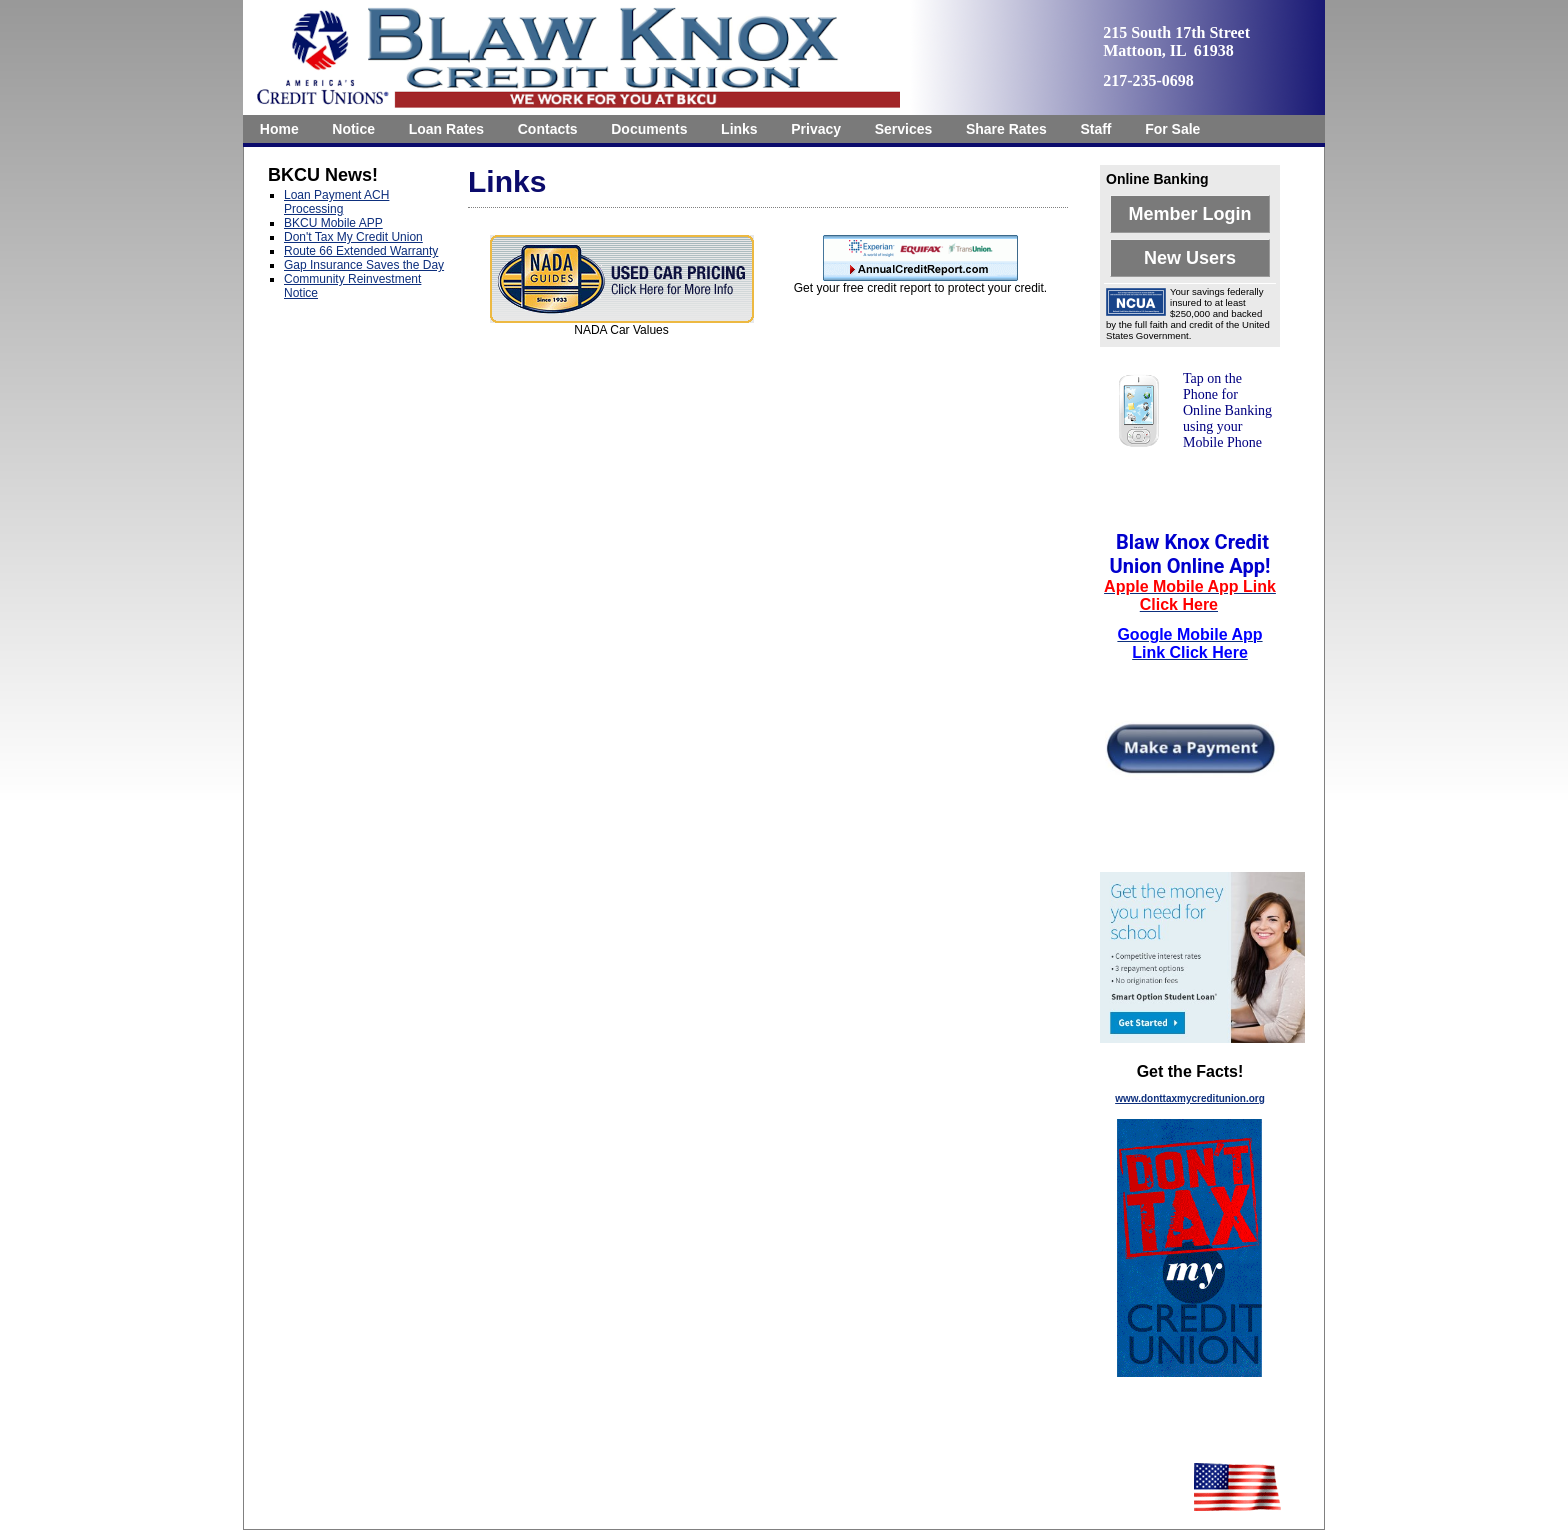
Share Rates (1006, 129)
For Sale (1172, 129)
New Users (1190, 258)
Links (739, 129)
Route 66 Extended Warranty (361, 251)
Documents (649, 129)
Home (279, 129)
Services (904, 129)
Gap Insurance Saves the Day (364, 265)
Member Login (1189, 214)
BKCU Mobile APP (333, 223)
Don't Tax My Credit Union (353, 237)
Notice (353, 129)
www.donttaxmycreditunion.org (1190, 1098)
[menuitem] (279, 129)
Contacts (548, 129)
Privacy (816, 129)
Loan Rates (446, 129)
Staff (1095, 129)
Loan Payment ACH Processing (336, 202)
